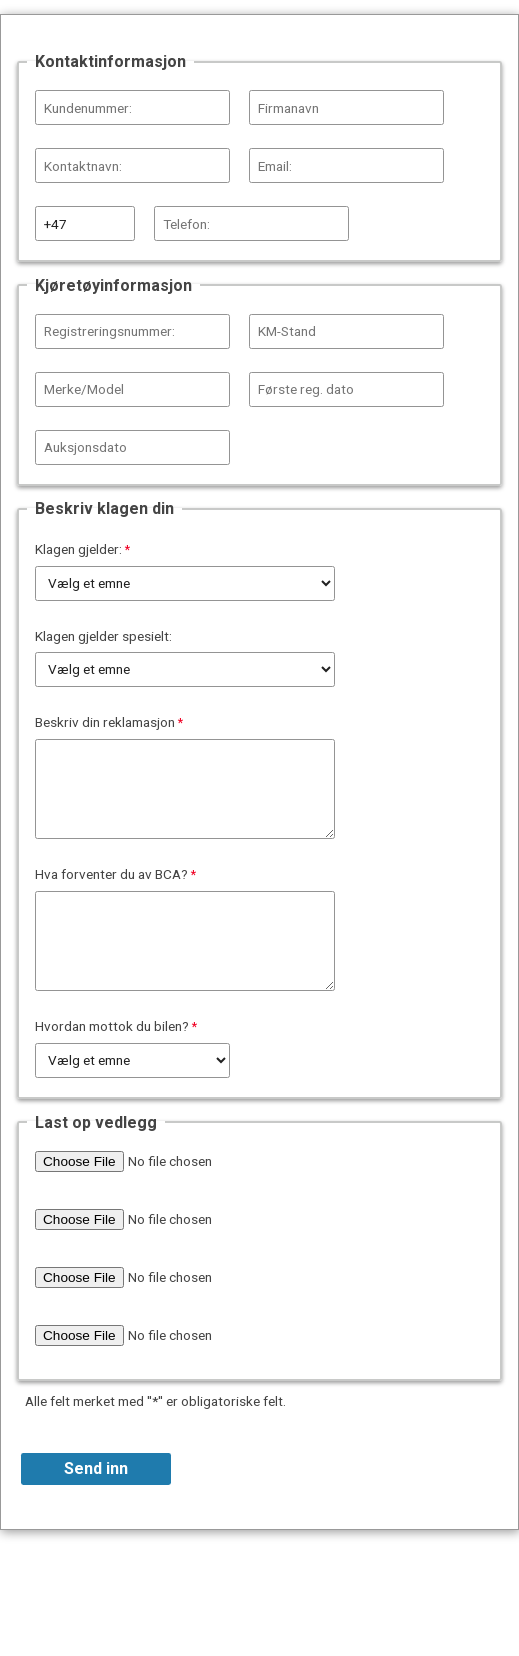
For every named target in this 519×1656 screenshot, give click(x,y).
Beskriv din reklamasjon (105, 722)
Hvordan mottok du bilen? (112, 1026)
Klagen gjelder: (78, 549)
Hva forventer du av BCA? (111, 874)
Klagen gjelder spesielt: (103, 636)
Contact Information (259, 1568)
